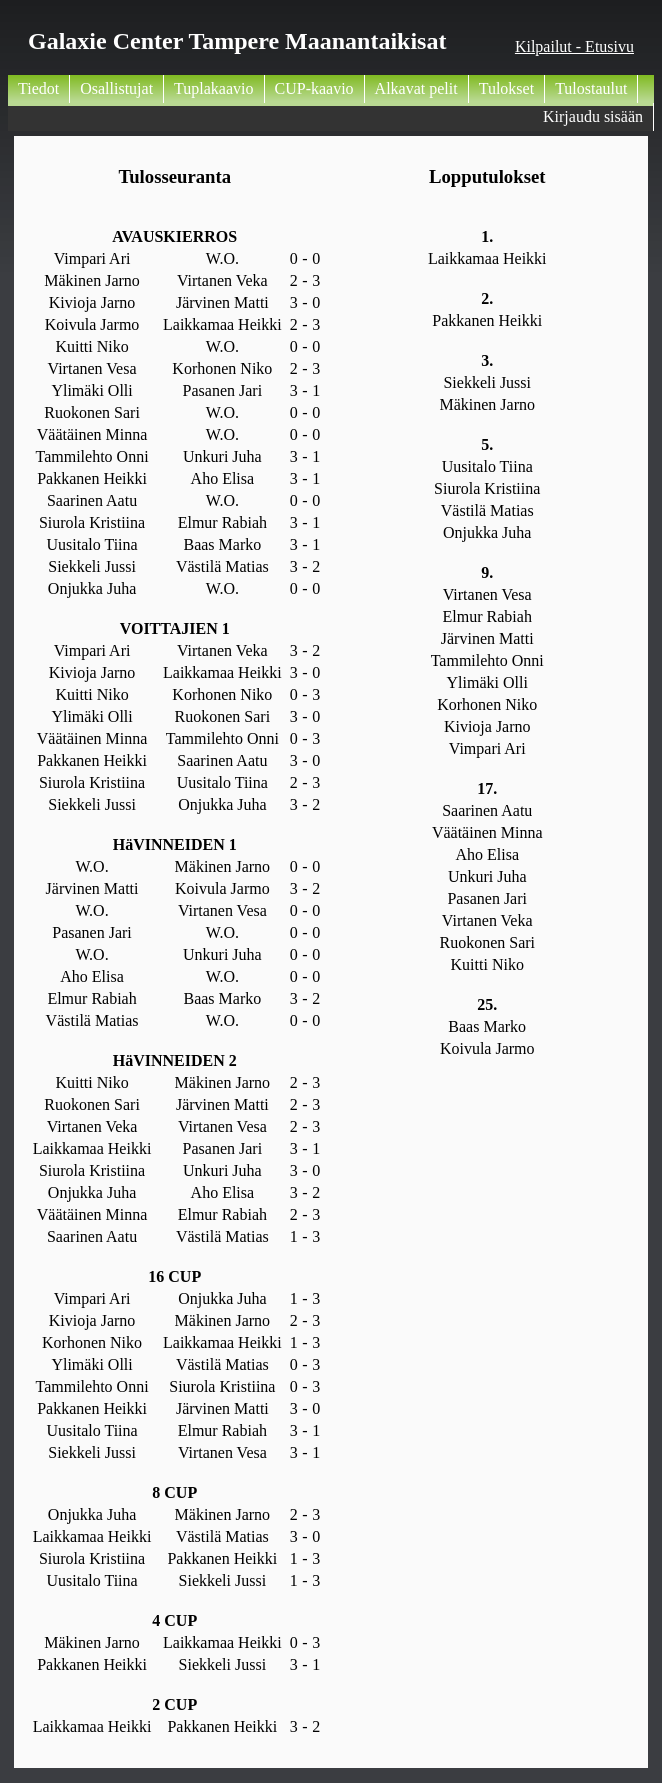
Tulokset (506, 88)
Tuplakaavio (213, 88)
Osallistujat (116, 88)
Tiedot (38, 88)
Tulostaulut (591, 88)
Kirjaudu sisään (593, 116)
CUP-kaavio (314, 88)
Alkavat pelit (416, 88)
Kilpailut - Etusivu (574, 46)
